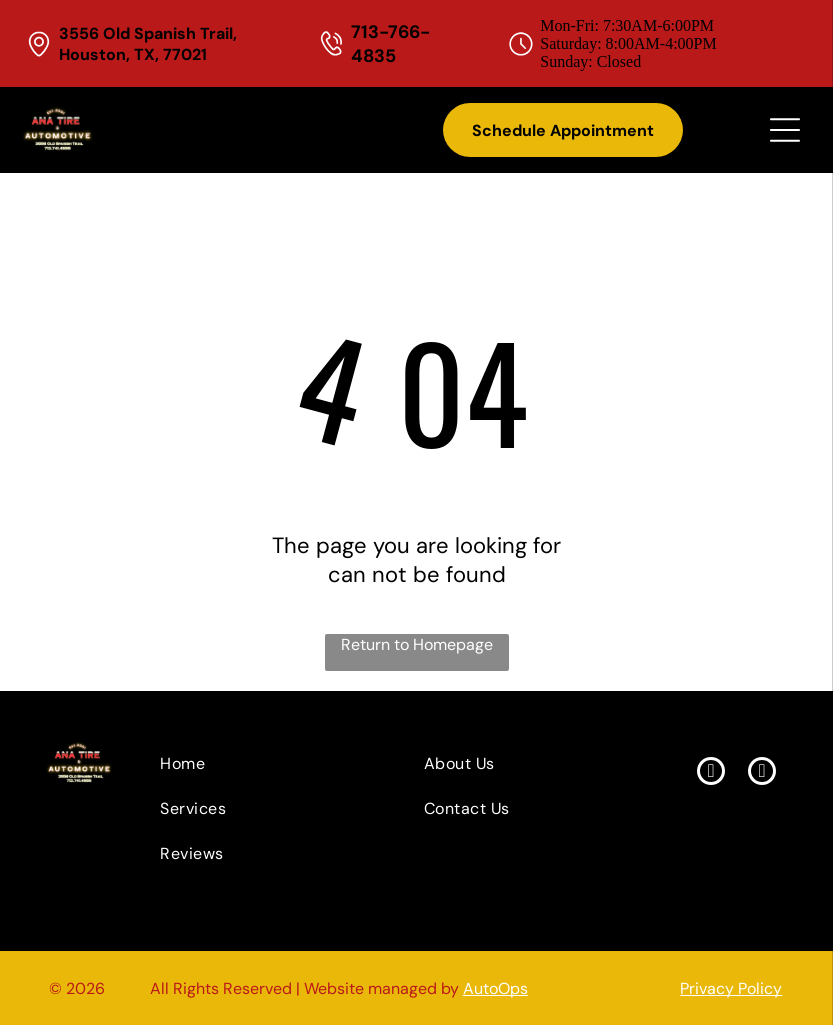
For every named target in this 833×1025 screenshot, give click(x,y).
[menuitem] (254, 763)
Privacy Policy (731, 988)
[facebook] (711, 773)
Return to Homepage (417, 644)
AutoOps (495, 988)
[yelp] (762, 773)
